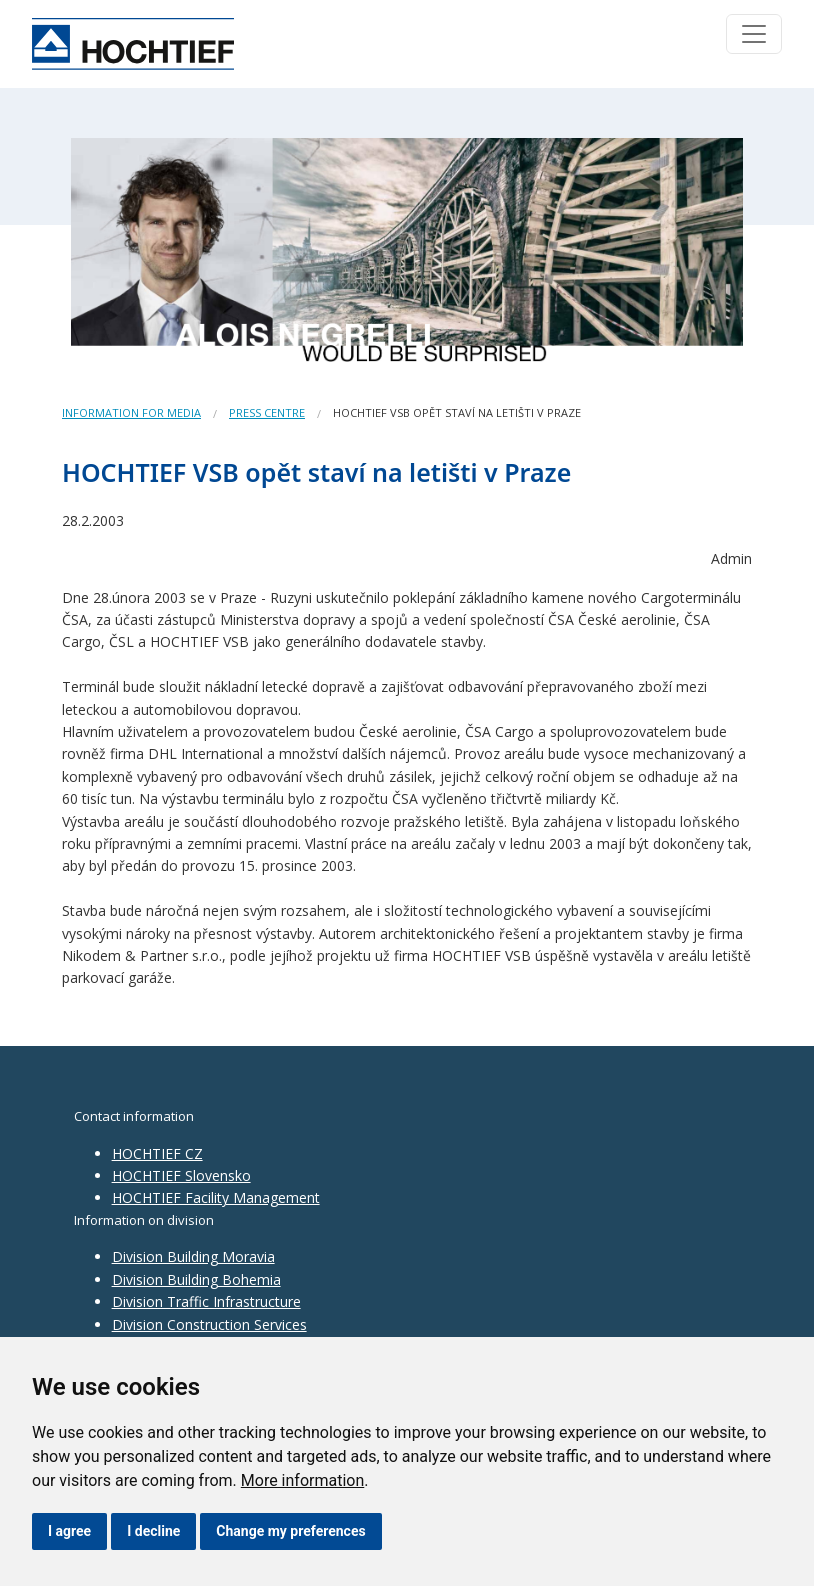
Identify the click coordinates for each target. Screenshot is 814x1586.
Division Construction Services (209, 1324)
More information (302, 1480)
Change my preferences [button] (290, 1531)
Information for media (131, 412)
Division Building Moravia (193, 1256)
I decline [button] (153, 1531)
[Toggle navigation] (754, 34)
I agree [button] (69, 1531)
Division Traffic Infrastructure (206, 1301)
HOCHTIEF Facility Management (216, 1197)
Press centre (267, 412)
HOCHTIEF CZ (157, 1153)
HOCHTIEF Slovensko (181, 1175)
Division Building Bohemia (196, 1279)
